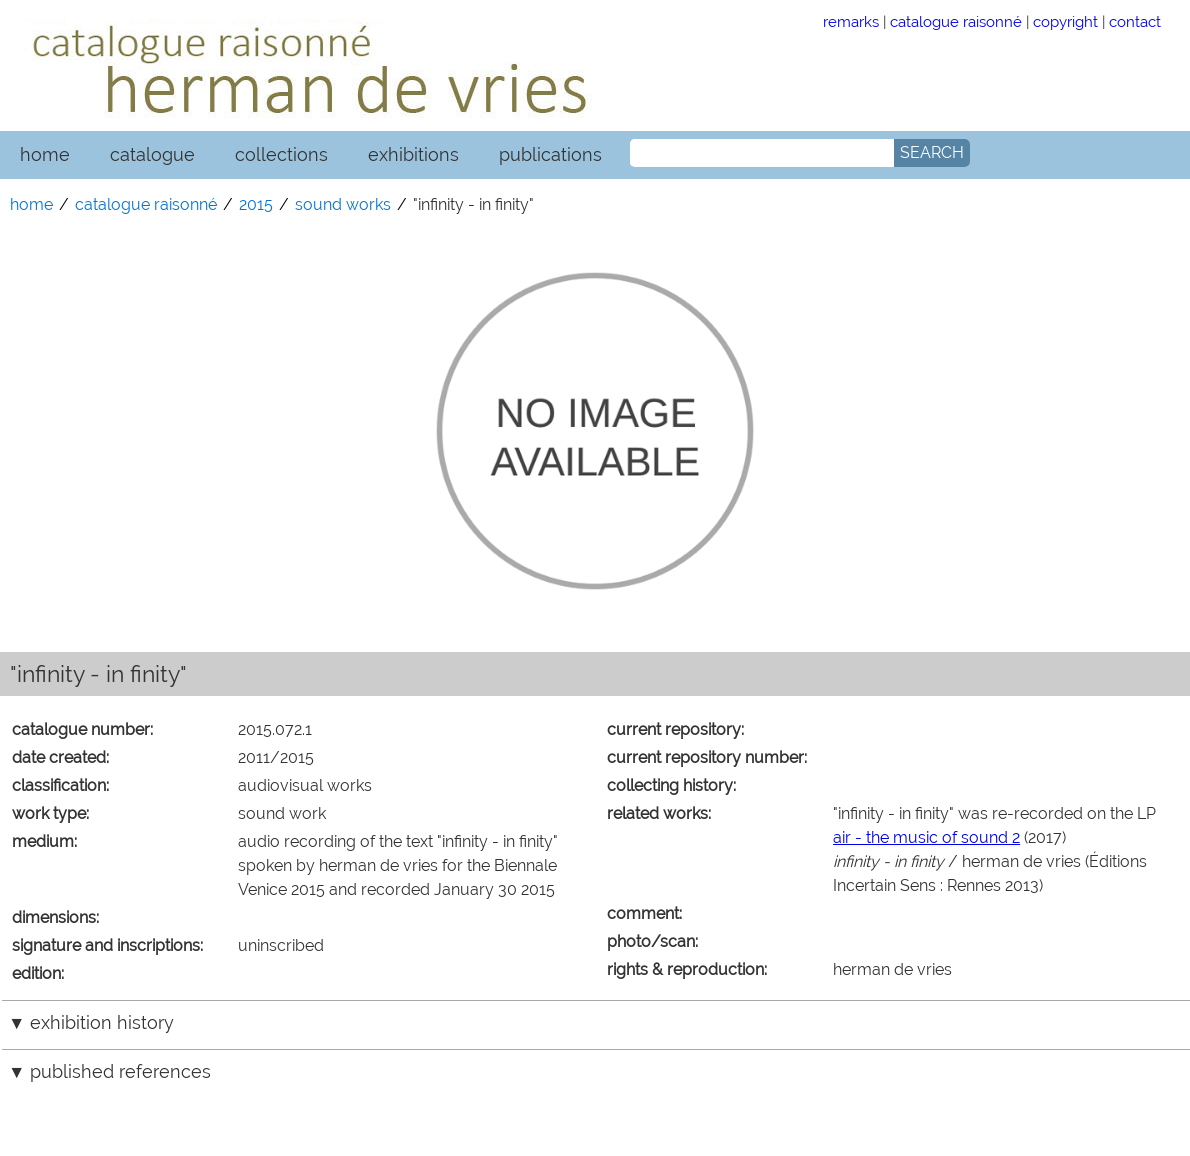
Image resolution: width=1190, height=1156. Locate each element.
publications (550, 154)
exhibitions (413, 154)
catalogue (152, 154)
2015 (256, 204)
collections (281, 154)
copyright (1065, 21)
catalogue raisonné (956, 21)
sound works (343, 204)
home (45, 154)
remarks (851, 21)
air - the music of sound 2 (926, 837)
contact (1135, 21)
